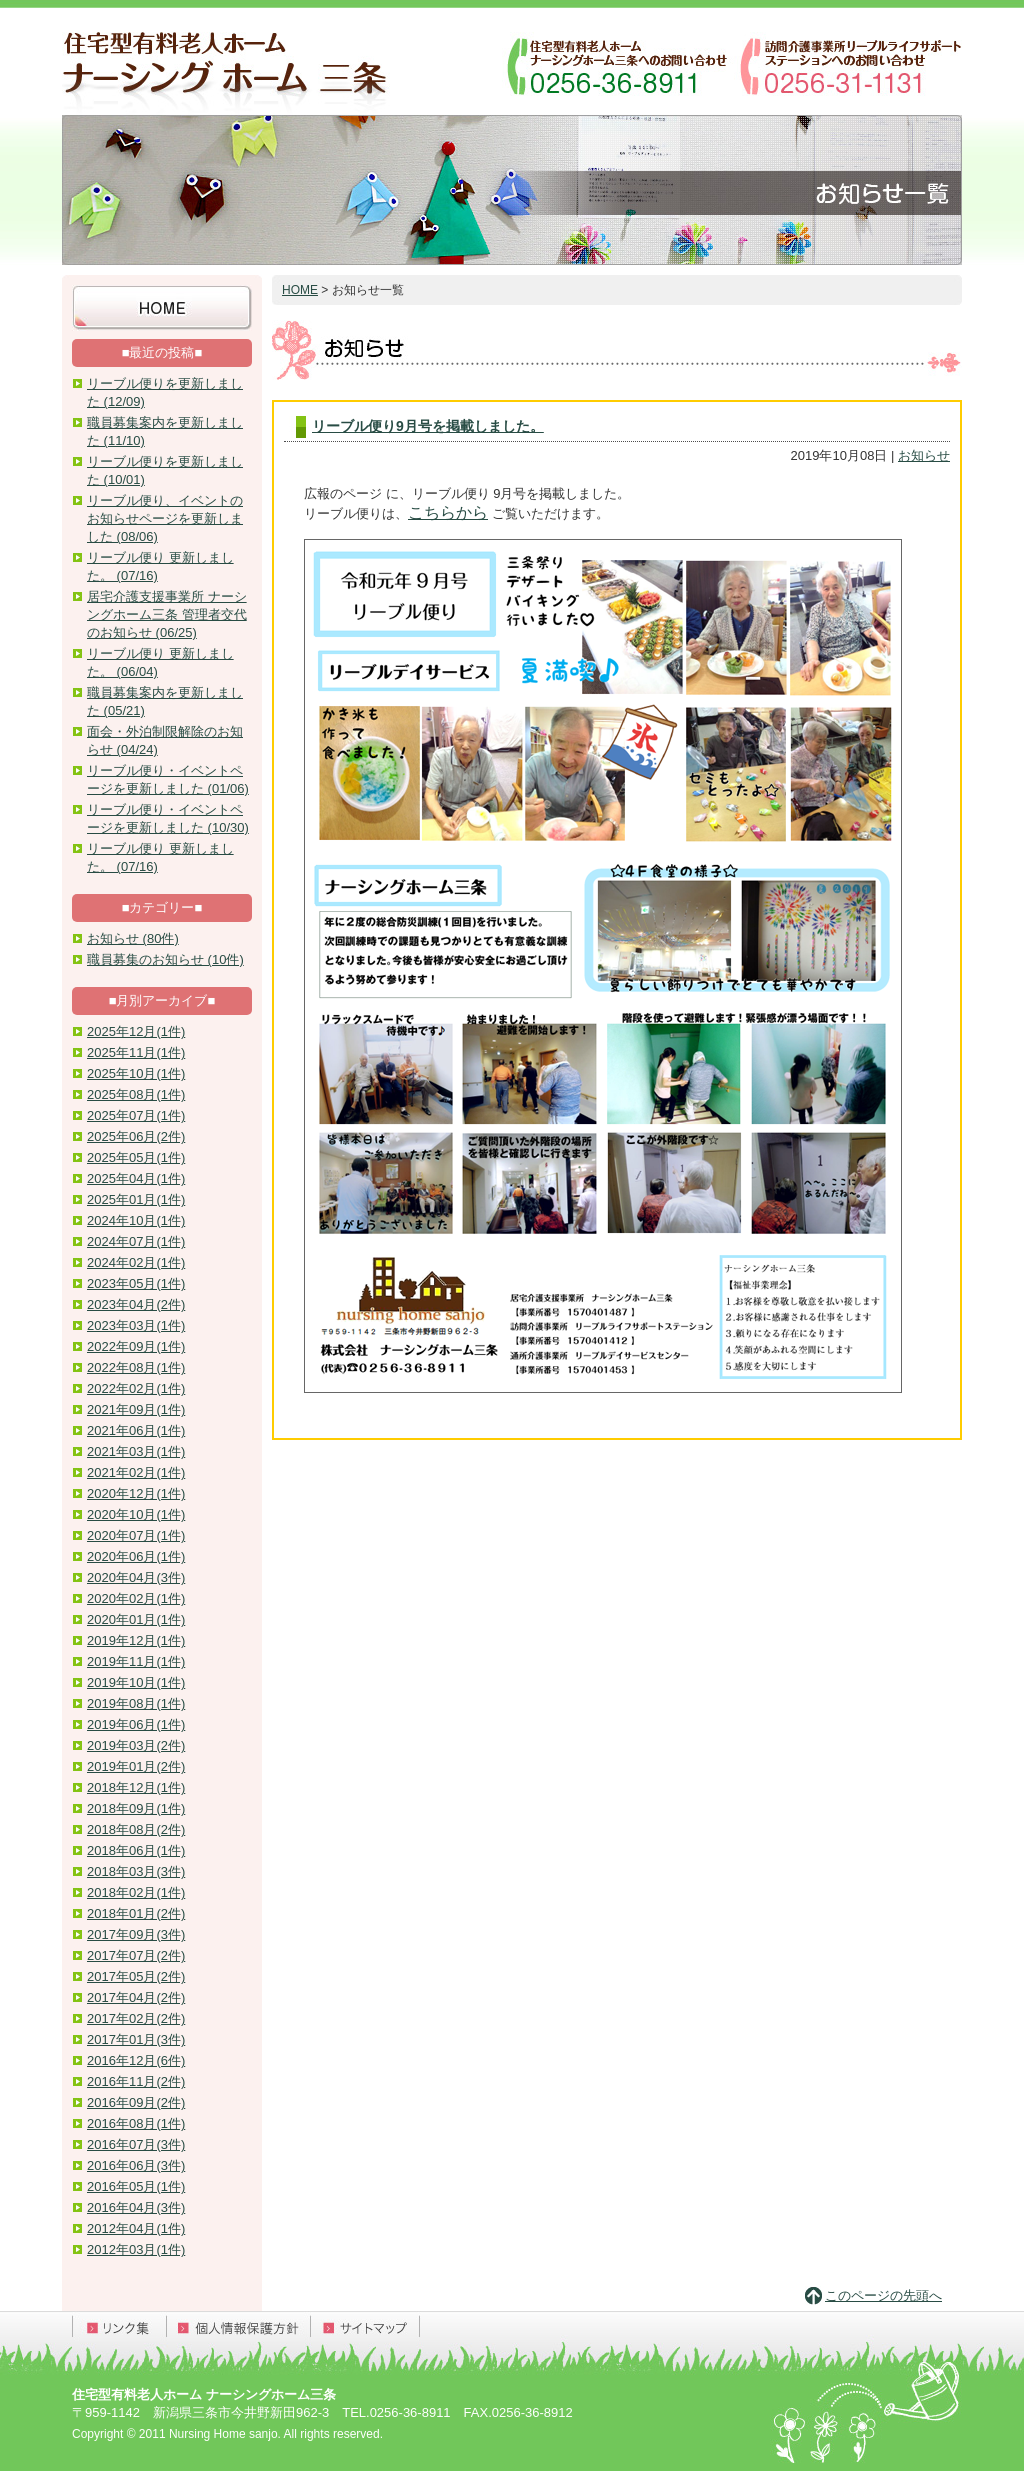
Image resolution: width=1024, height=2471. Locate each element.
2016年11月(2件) (136, 2081)
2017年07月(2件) (136, 1955)
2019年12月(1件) (136, 1640)
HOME (300, 290)
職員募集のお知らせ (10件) (165, 959)
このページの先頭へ (883, 2295)
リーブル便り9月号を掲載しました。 (428, 426)
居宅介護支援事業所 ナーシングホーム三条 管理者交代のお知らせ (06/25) (167, 614)
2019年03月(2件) (136, 1745)
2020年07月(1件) (136, 1535)
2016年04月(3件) (136, 2207)
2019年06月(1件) (136, 1724)
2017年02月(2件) (136, 2018)
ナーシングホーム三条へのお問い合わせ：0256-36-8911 (617, 65)
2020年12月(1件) (136, 1493)
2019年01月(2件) (136, 1766)
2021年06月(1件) (136, 1430)
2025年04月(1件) (136, 1178)
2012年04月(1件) (136, 2228)
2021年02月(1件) (136, 1472)
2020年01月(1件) (136, 1619)
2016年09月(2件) (136, 2102)
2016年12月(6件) (136, 2060)
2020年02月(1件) (136, 1598)
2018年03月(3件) (136, 1871)
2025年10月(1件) (136, 1073)
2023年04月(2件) (136, 1304)
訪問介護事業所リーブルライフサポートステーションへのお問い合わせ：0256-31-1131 (849, 65)
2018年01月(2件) (136, 1913)
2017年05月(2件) (136, 1976)
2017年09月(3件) (136, 1934)
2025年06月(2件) (136, 1136)
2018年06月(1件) (136, 1850)
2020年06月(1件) (136, 1556)
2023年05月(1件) (136, 1283)
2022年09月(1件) (136, 1346)
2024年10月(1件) (136, 1220)
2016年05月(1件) (136, 2186)
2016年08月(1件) (136, 2123)
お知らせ (924, 455)
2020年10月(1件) (136, 1514)
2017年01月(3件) (136, 2039)
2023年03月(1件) (136, 1325)
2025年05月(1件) (136, 1157)
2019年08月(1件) (136, 1703)
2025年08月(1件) (136, 1094)
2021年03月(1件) (136, 1451)
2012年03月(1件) (136, 2249)
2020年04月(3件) (136, 1577)
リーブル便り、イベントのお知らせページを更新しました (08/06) (165, 518)
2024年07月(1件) (136, 1241)
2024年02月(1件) (136, 1262)
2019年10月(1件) (136, 1682)
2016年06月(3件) (136, 2165)
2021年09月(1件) (136, 1409)
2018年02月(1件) (136, 1892)
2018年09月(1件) (136, 1808)
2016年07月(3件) (136, 2144)
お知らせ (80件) (133, 938)
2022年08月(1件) (136, 1367)
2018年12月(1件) (136, 1787)
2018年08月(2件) (136, 1829)
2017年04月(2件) (136, 1997)
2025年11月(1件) (136, 1052)
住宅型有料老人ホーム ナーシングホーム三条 (227, 65)
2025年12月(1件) (136, 1031)
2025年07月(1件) (136, 1115)
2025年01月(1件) (136, 1199)
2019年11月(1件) (136, 1661)
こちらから (448, 512)
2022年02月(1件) (136, 1388)
